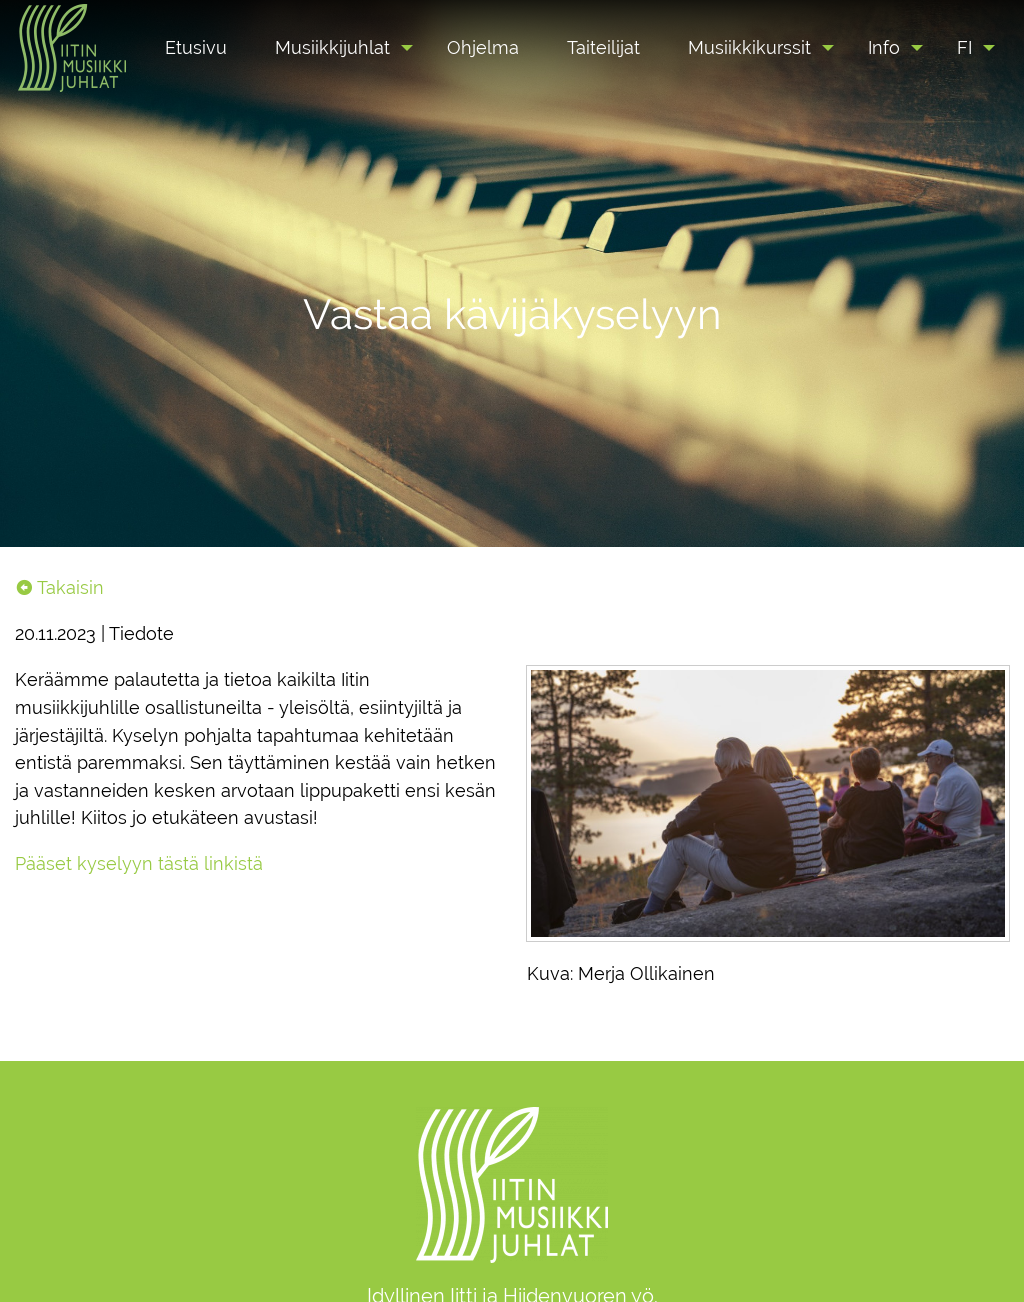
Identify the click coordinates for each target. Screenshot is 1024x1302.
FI (964, 47)
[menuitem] (196, 47)
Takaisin (59, 587)
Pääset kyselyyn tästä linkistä (139, 863)
